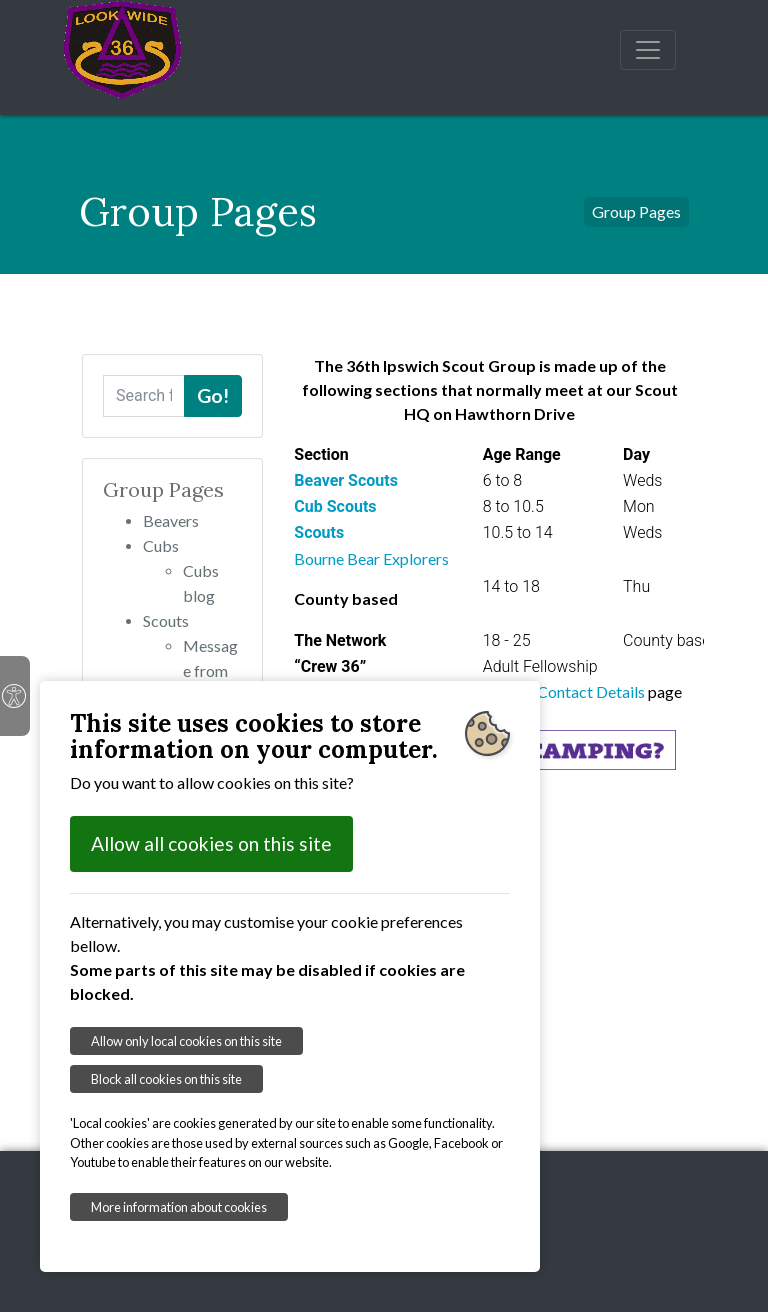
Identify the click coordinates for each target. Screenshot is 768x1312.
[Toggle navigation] (648, 50)
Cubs (161, 545)
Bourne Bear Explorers (371, 558)
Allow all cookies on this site (211, 843)
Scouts (166, 620)
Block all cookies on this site (166, 1079)
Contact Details (592, 691)
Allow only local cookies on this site (186, 1041)
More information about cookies (179, 1207)
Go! (213, 395)
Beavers (171, 520)
